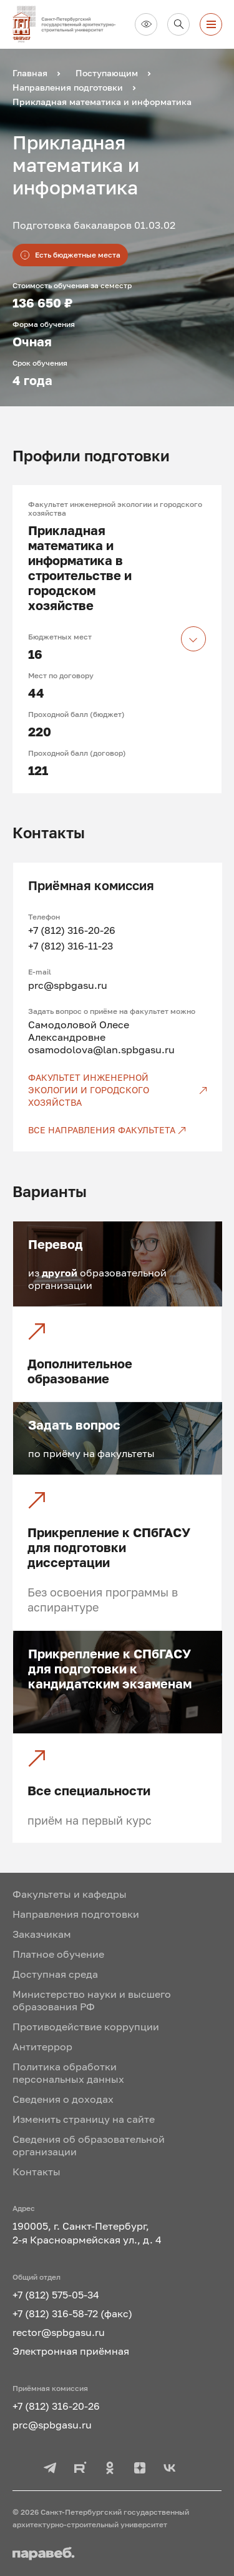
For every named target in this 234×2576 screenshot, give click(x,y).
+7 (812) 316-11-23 (70, 946)
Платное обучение (58, 1954)
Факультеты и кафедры (69, 1894)
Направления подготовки (75, 1914)
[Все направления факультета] (117, 1130)
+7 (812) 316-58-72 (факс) (72, 2313)
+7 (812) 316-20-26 (71, 930)
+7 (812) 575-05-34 (55, 2294)
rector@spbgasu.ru (58, 2332)
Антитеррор (42, 2046)
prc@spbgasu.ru (67, 985)
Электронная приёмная (70, 2351)
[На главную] (68, 24)
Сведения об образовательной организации (88, 2145)
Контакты (36, 2171)
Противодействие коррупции (85, 2026)
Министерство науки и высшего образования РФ (91, 2000)
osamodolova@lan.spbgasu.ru (101, 1049)
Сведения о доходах (63, 2099)
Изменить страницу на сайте (83, 2119)
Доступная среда (55, 1974)
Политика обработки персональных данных (68, 2072)
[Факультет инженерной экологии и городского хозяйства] (117, 1090)
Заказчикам (41, 1934)
